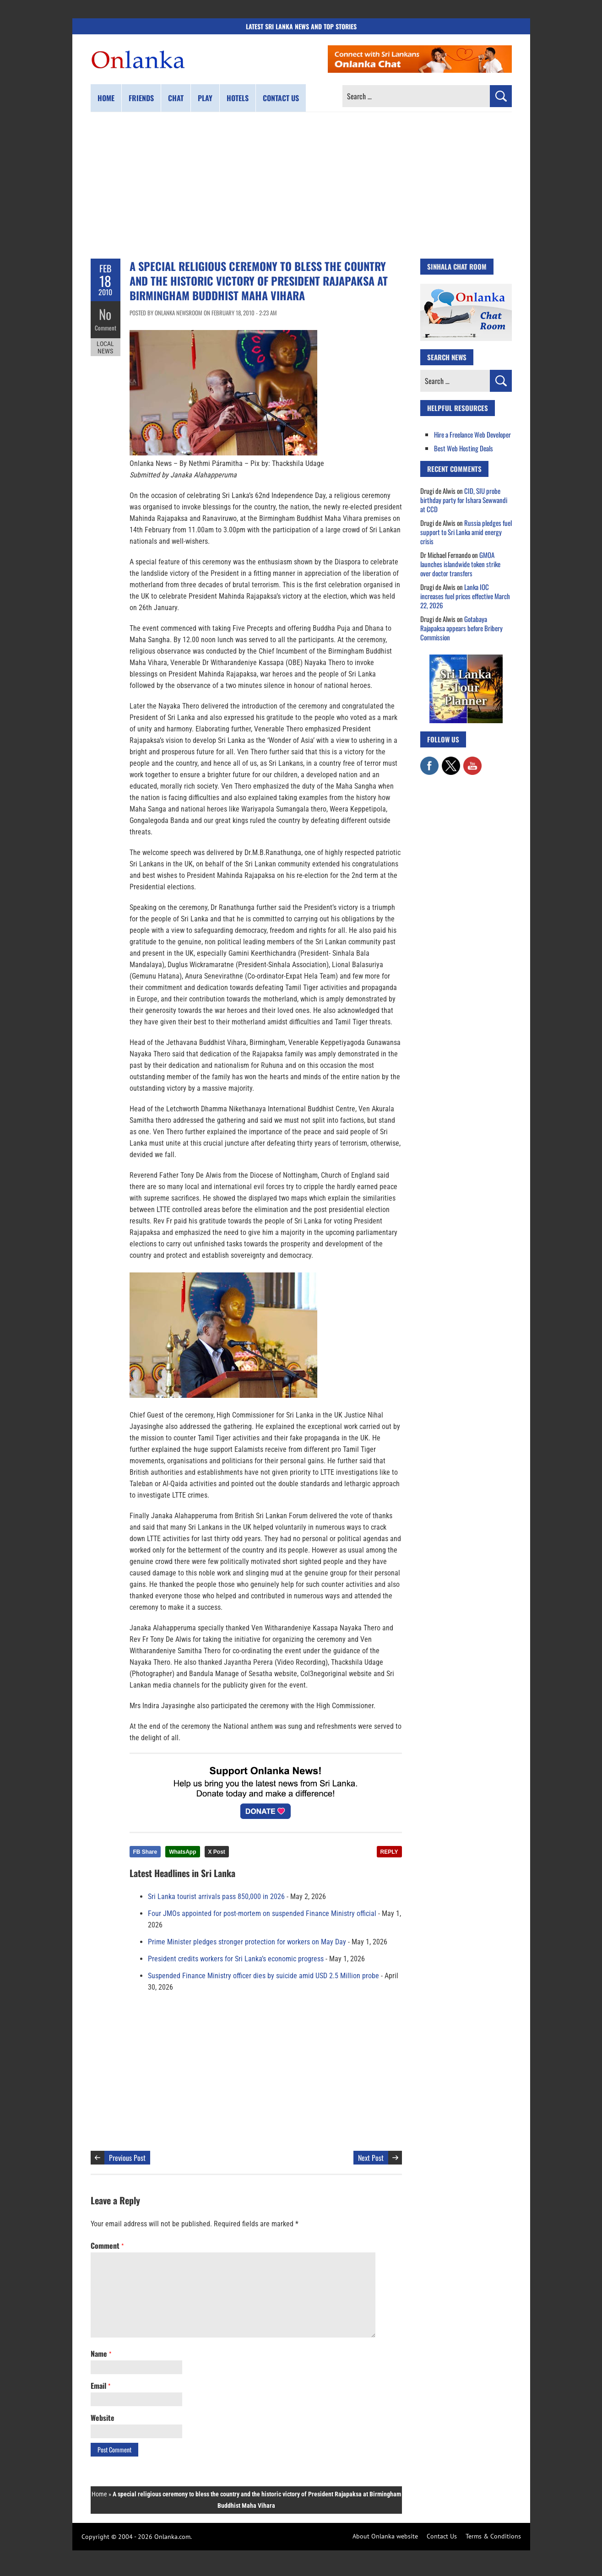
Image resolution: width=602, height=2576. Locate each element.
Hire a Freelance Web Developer (472, 434)
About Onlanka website (385, 2536)
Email (100, 2385)
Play (205, 97)
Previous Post (127, 2157)
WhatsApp (182, 1852)
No (105, 314)
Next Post (371, 2157)
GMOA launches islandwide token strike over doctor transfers (460, 564)
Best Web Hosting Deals (463, 448)
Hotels (238, 97)
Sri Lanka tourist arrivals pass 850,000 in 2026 (216, 1896)
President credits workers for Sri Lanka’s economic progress (236, 1958)
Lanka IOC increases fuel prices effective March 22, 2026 (465, 596)
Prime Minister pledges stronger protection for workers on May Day (247, 1941)
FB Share (145, 1852)
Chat (176, 97)
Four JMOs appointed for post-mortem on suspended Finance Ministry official (262, 1913)
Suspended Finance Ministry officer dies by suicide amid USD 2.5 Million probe (263, 1975)
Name (101, 2353)
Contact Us (442, 2536)
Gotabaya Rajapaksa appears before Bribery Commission (461, 628)
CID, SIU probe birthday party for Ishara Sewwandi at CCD (463, 500)
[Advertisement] (301, 185)
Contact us (281, 97)
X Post (216, 1852)
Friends (141, 97)
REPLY (389, 1852)
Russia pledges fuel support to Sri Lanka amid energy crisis (466, 532)
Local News (105, 347)
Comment (105, 327)
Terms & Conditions (493, 2536)
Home (106, 97)
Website (102, 2417)
